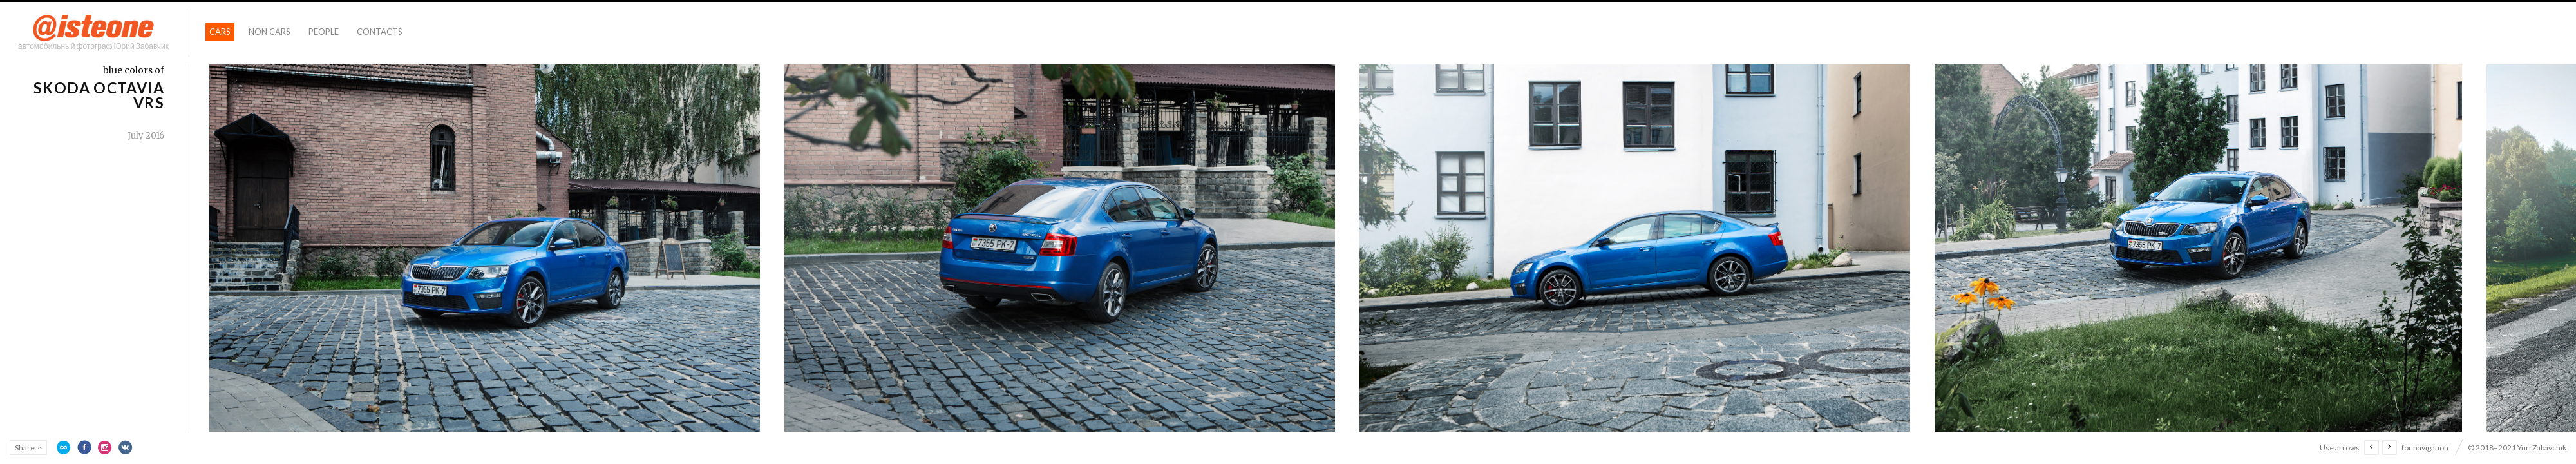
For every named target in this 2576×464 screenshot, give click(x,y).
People (323, 31)
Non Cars (269, 31)
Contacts (379, 31)
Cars (220, 31)
